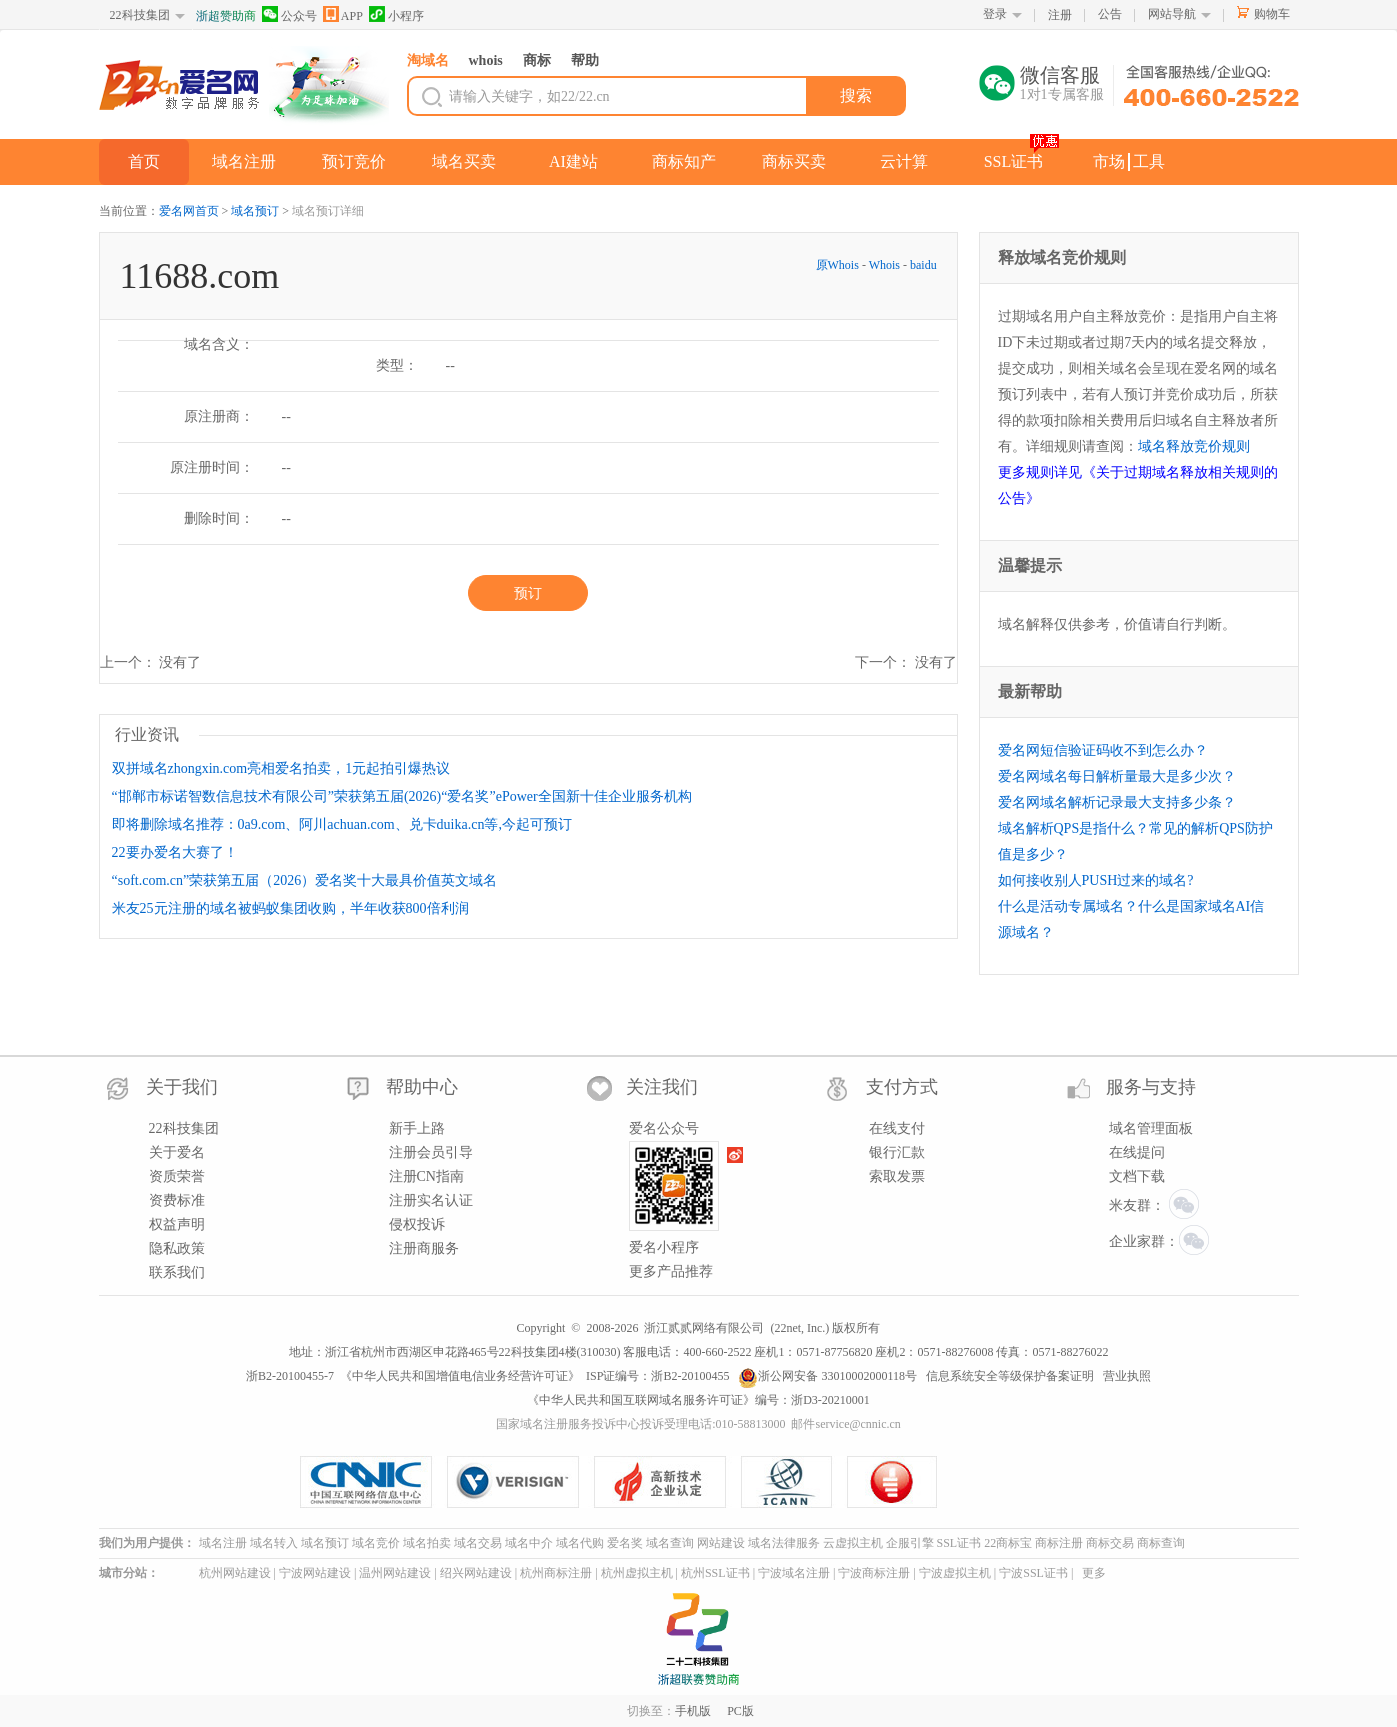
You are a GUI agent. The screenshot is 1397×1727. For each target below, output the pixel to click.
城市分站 (123, 1573)
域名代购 (580, 1543)
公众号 (289, 14)
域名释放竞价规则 (1194, 446)
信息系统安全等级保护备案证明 (1010, 1376)
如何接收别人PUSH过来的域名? (1096, 880)
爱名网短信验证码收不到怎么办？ (1103, 750)
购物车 (1272, 14)
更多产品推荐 (671, 1271)
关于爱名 (177, 1152)
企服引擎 (910, 1543)
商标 (537, 60)
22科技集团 (140, 15)
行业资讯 (147, 734)
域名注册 (244, 161)
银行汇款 (897, 1152)
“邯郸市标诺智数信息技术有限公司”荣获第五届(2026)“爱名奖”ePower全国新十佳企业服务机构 (402, 796)
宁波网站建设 (315, 1573)
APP (343, 14)
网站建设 (721, 1543)
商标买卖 (794, 161)
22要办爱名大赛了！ (175, 852)
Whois (884, 265)
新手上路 (417, 1128)
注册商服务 (424, 1248)
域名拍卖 (427, 1543)
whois (486, 60)
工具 (1149, 161)
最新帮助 (1030, 691)
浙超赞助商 (226, 16)
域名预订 (255, 211)
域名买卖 (464, 161)
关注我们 (662, 1087)
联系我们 (177, 1272)
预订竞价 (354, 161)
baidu (923, 265)
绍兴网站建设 (476, 1573)
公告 (1110, 14)
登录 (995, 14)
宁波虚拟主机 (955, 1573)
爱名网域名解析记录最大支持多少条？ (1117, 802)
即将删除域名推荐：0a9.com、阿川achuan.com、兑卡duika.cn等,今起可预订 (342, 824)
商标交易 (1110, 1543)
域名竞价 (376, 1543)
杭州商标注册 (556, 1573)
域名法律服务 (784, 1543)
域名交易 (478, 1543)
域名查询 (670, 1543)
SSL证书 (1014, 161)
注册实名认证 (431, 1200)
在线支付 (897, 1128)
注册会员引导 (431, 1152)
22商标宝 (1008, 1543)
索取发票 (897, 1176)
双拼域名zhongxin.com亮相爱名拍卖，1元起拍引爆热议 (281, 768)
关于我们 (182, 1087)
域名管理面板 (1151, 1128)
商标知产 (684, 161)
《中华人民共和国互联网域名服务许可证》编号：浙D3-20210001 (698, 1400)
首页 (144, 161)
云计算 (904, 161)
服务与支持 (1151, 1087)
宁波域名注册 (794, 1573)
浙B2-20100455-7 (290, 1376)
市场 (1109, 161)
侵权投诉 (417, 1224)
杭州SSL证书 (715, 1573)
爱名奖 (625, 1543)
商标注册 (1059, 1543)
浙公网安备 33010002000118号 (827, 1376)
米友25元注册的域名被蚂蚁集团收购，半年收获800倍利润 (290, 908)
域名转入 (274, 1543)
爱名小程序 (664, 1247)
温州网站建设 (395, 1573)
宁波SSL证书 (1033, 1573)
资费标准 (177, 1200)
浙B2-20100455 (690, 1376)
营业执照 (1127, 1376)
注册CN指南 (426, 1176)
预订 (528, 593)
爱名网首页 (189, 211)
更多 (1094, 1573)
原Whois (839, 265)
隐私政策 (177, 1248)
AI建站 (573, 161)
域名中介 (529, 1543)
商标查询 (1161, 1543)
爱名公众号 (664, 1128)
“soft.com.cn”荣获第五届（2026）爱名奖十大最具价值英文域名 (305, 880)
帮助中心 (422, 1087)
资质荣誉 (177, 1176)
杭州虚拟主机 (637, 1573)
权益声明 (177, 1224)
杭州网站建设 (235, 1573)
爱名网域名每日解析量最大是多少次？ (1117, 776)
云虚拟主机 (853, 1543)
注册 (1060, 15)
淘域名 (428, 60)
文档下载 (1137, 1176)
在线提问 (1137, 1152)
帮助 (585, 60)
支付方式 (902, 1087)
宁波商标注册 (874, 1573)
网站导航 (1172, 14)
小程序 (396, 14)
